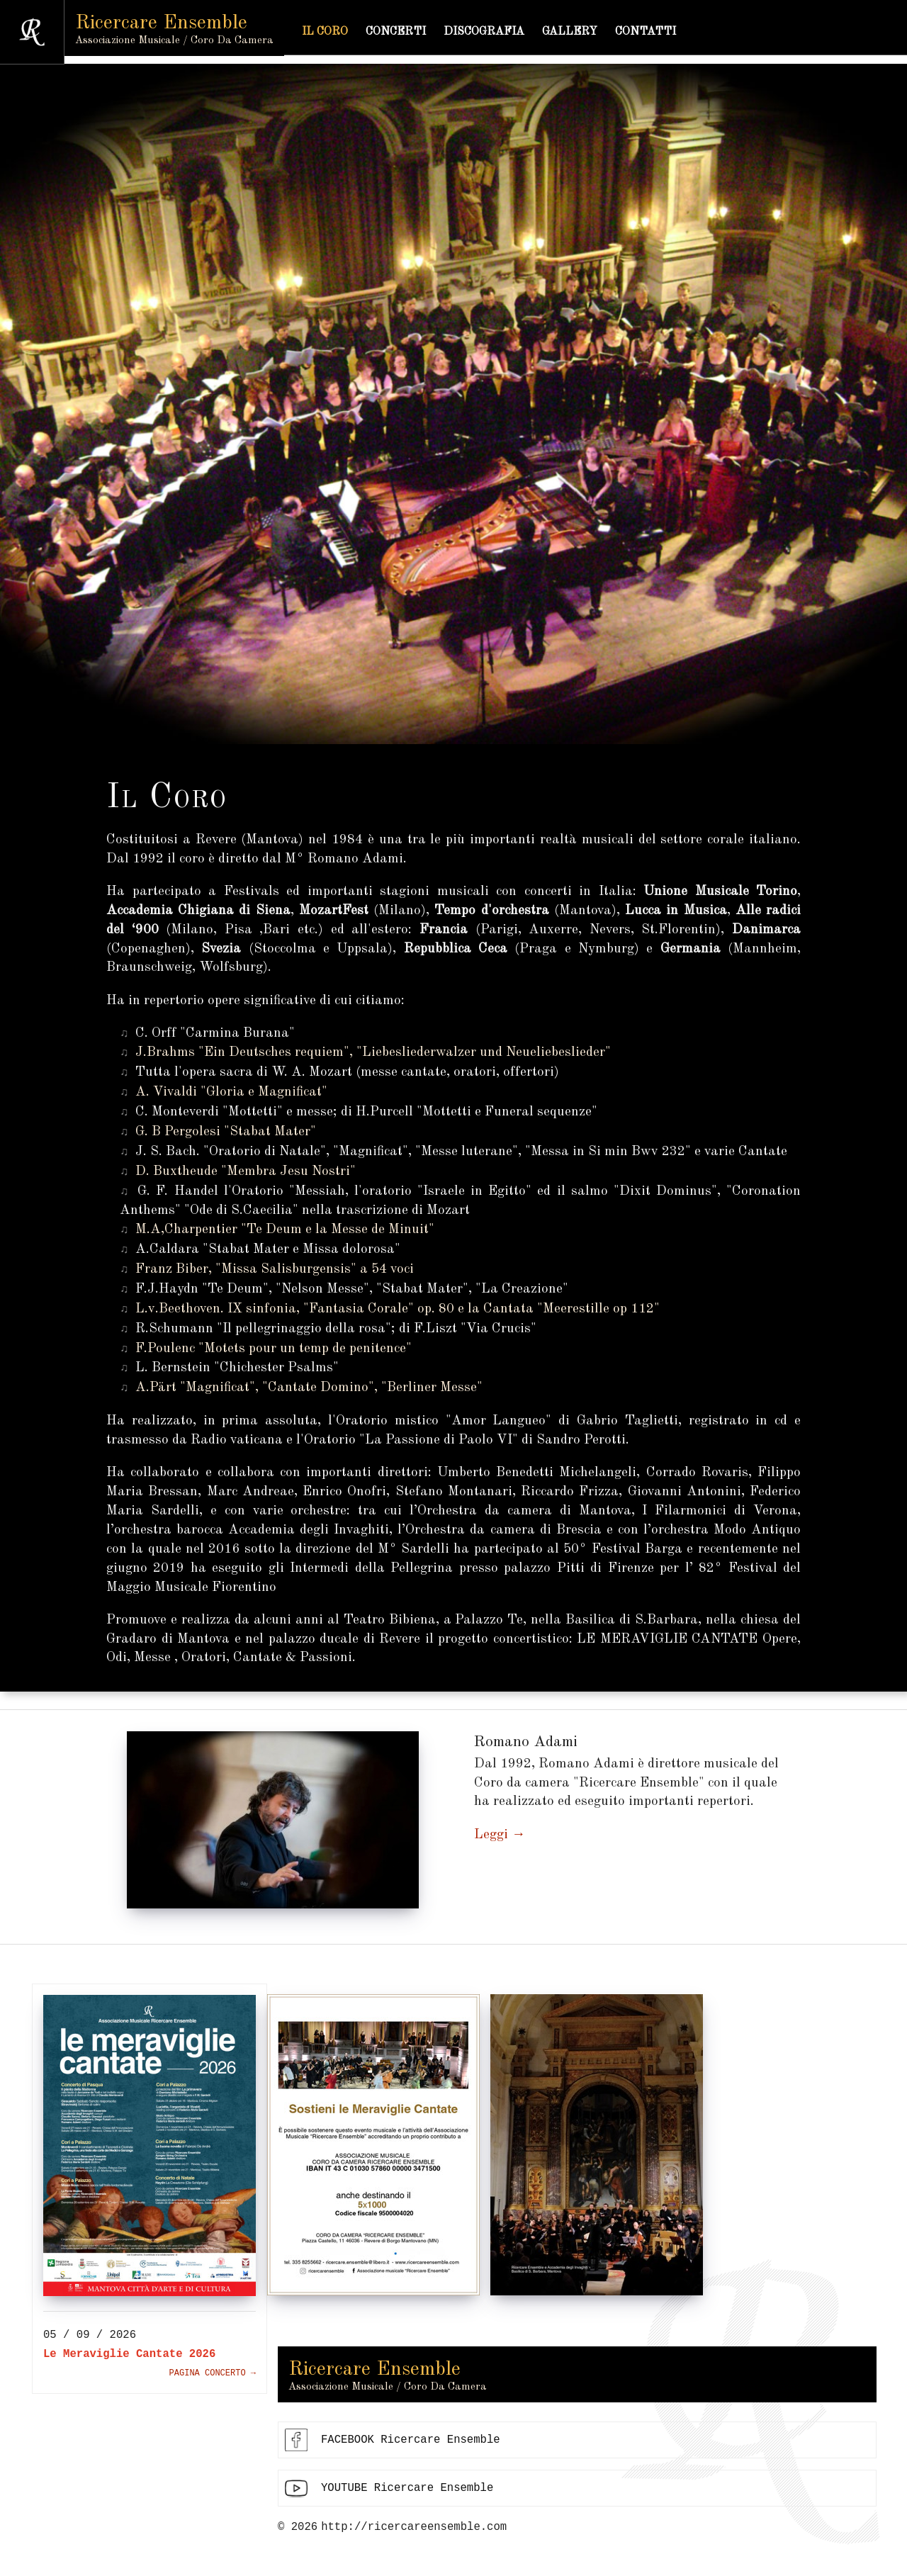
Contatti (663, 32)
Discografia (502, 32)
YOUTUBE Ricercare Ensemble (407, 2496)
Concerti (414, 32)
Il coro (343, 32)
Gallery (588, 32)
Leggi (491, 1835)
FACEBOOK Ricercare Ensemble (410, 2448)
